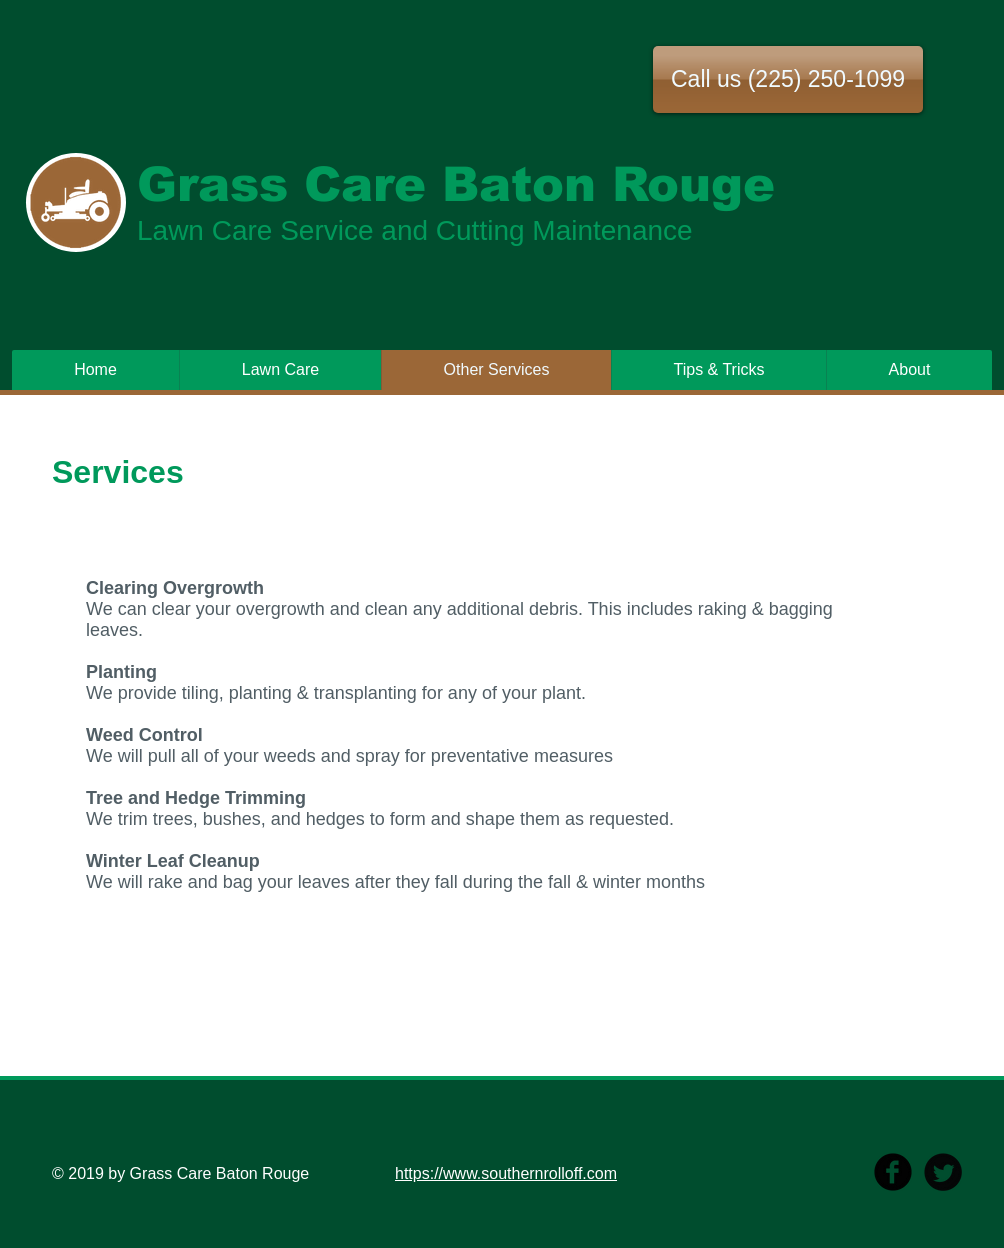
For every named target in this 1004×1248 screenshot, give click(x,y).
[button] (788, 79)
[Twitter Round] (943, 1172)
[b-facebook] (893, 1172)
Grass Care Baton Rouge (456, 184)
